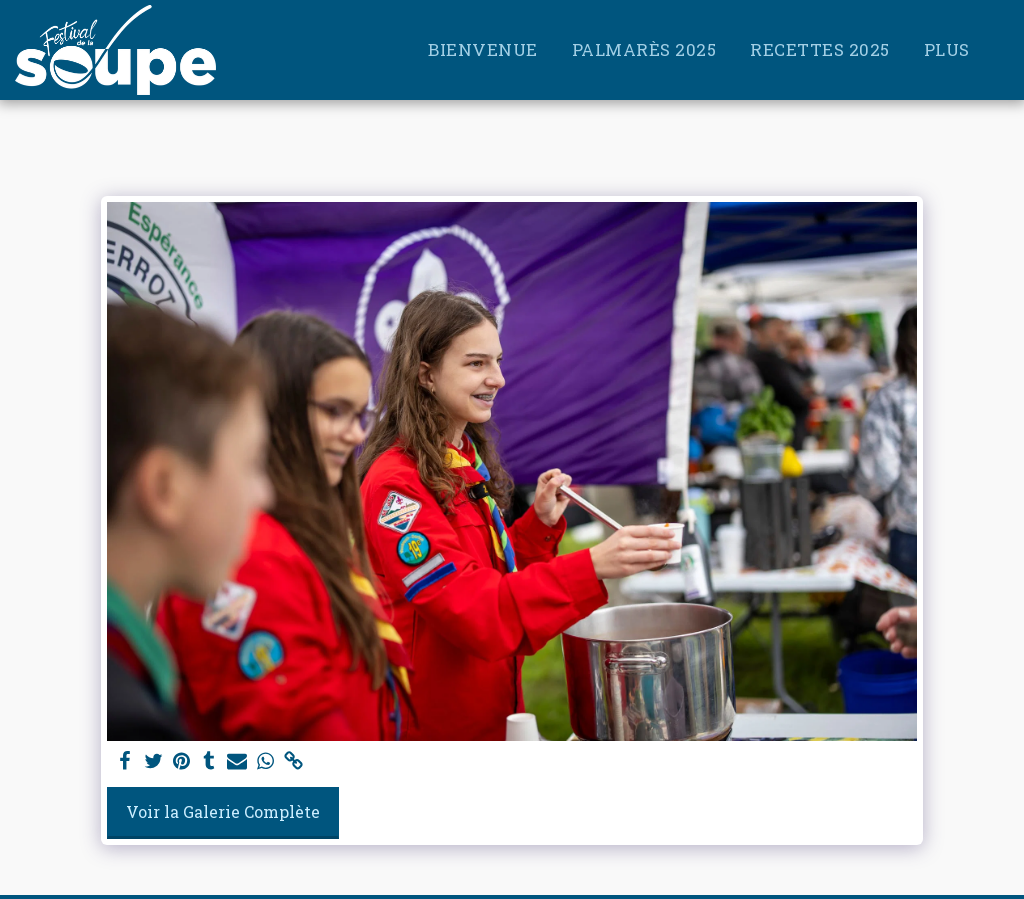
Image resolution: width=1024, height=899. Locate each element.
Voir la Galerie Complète (223, 811)
